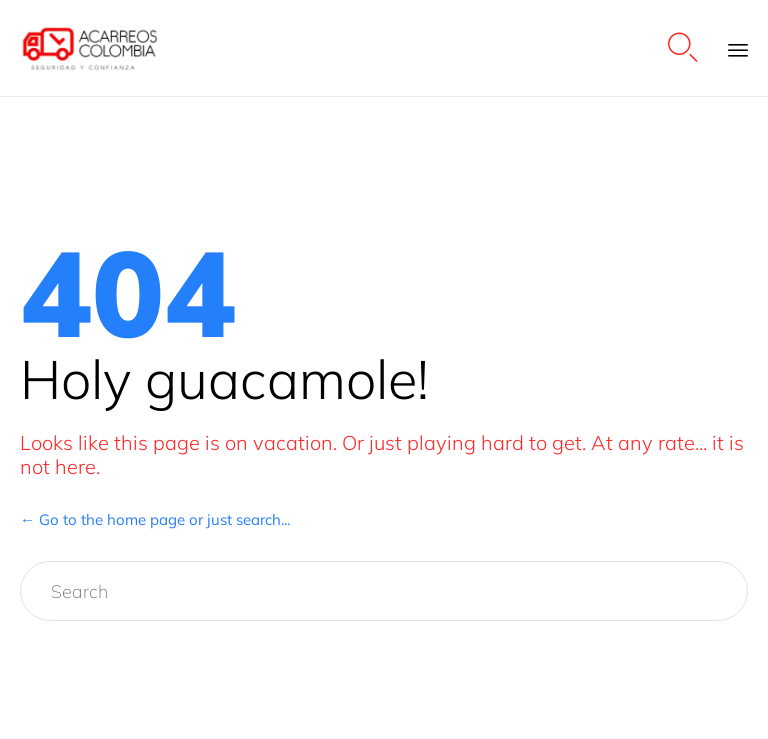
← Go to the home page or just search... (155, 519)
